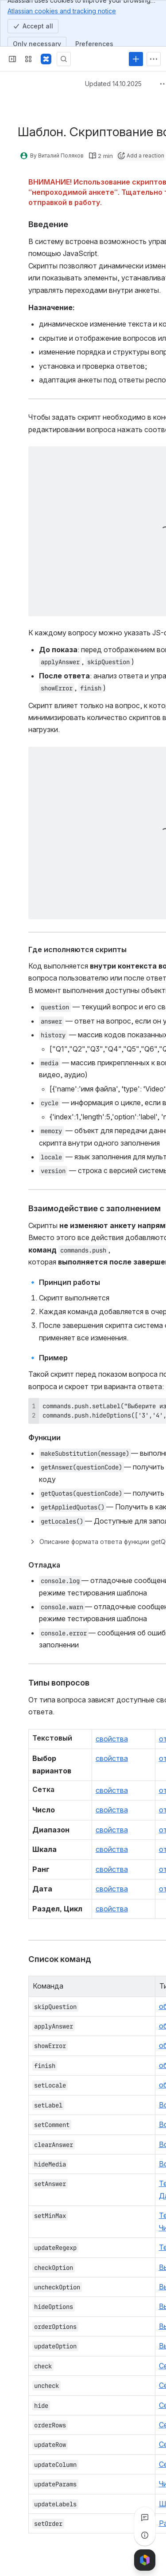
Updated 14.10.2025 (113, 83)
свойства (112, 1738)
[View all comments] (145, 2517)
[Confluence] (46, 59)
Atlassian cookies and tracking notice (62, 11)
